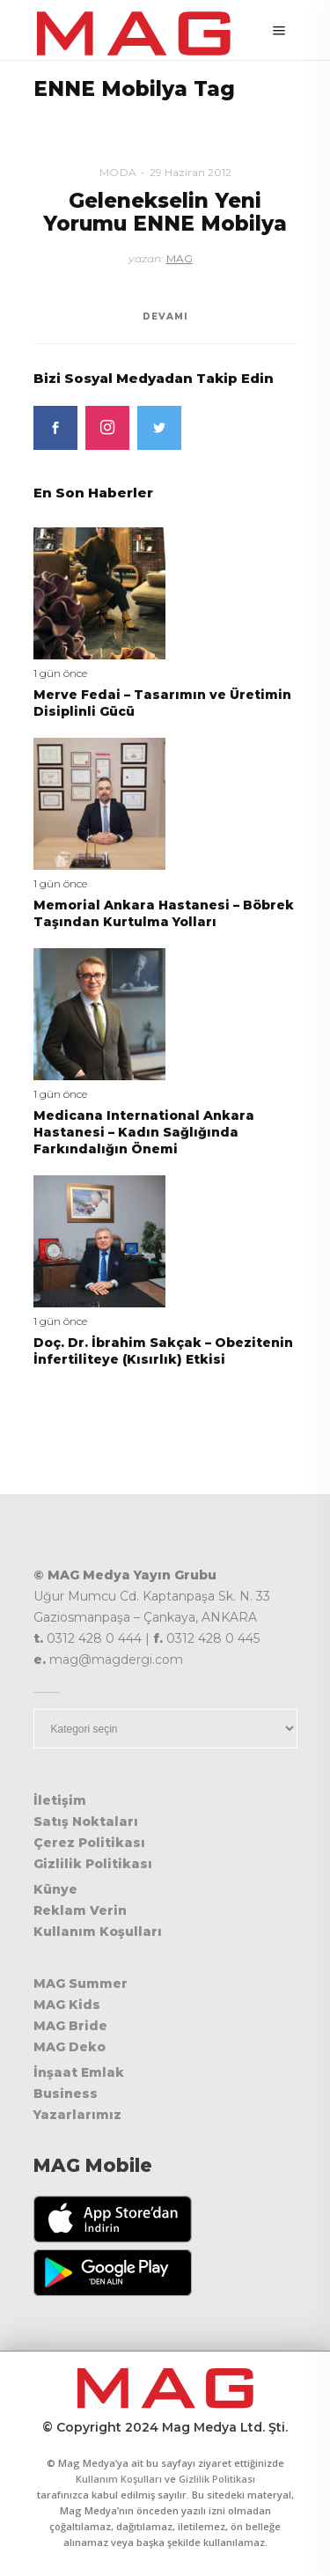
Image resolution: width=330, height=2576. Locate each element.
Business (65, 2093)
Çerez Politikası (89, 1843)
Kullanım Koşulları (97, 1931)
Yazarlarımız (77, 2115)
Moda (118, 172)
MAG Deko (69, 2047)
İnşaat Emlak (78, 2072)
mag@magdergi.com (116, 1659)
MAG (179, 258)
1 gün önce (60, 673)
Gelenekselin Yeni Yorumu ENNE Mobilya (165, 211)
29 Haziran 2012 (190, 172)
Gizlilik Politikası (92, 1864)
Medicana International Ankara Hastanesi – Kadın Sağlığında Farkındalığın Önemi (143, 1132)
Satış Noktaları (85, 1821)
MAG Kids (66, 2005)
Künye (55, 1889)
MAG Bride (70, 2026)
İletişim (59, 1800)
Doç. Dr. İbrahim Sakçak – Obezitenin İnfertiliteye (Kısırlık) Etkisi (163, 1351)
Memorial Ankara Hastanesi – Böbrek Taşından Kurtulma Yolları (163, 913)
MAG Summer (80, 1983)
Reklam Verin (80, 1910)
